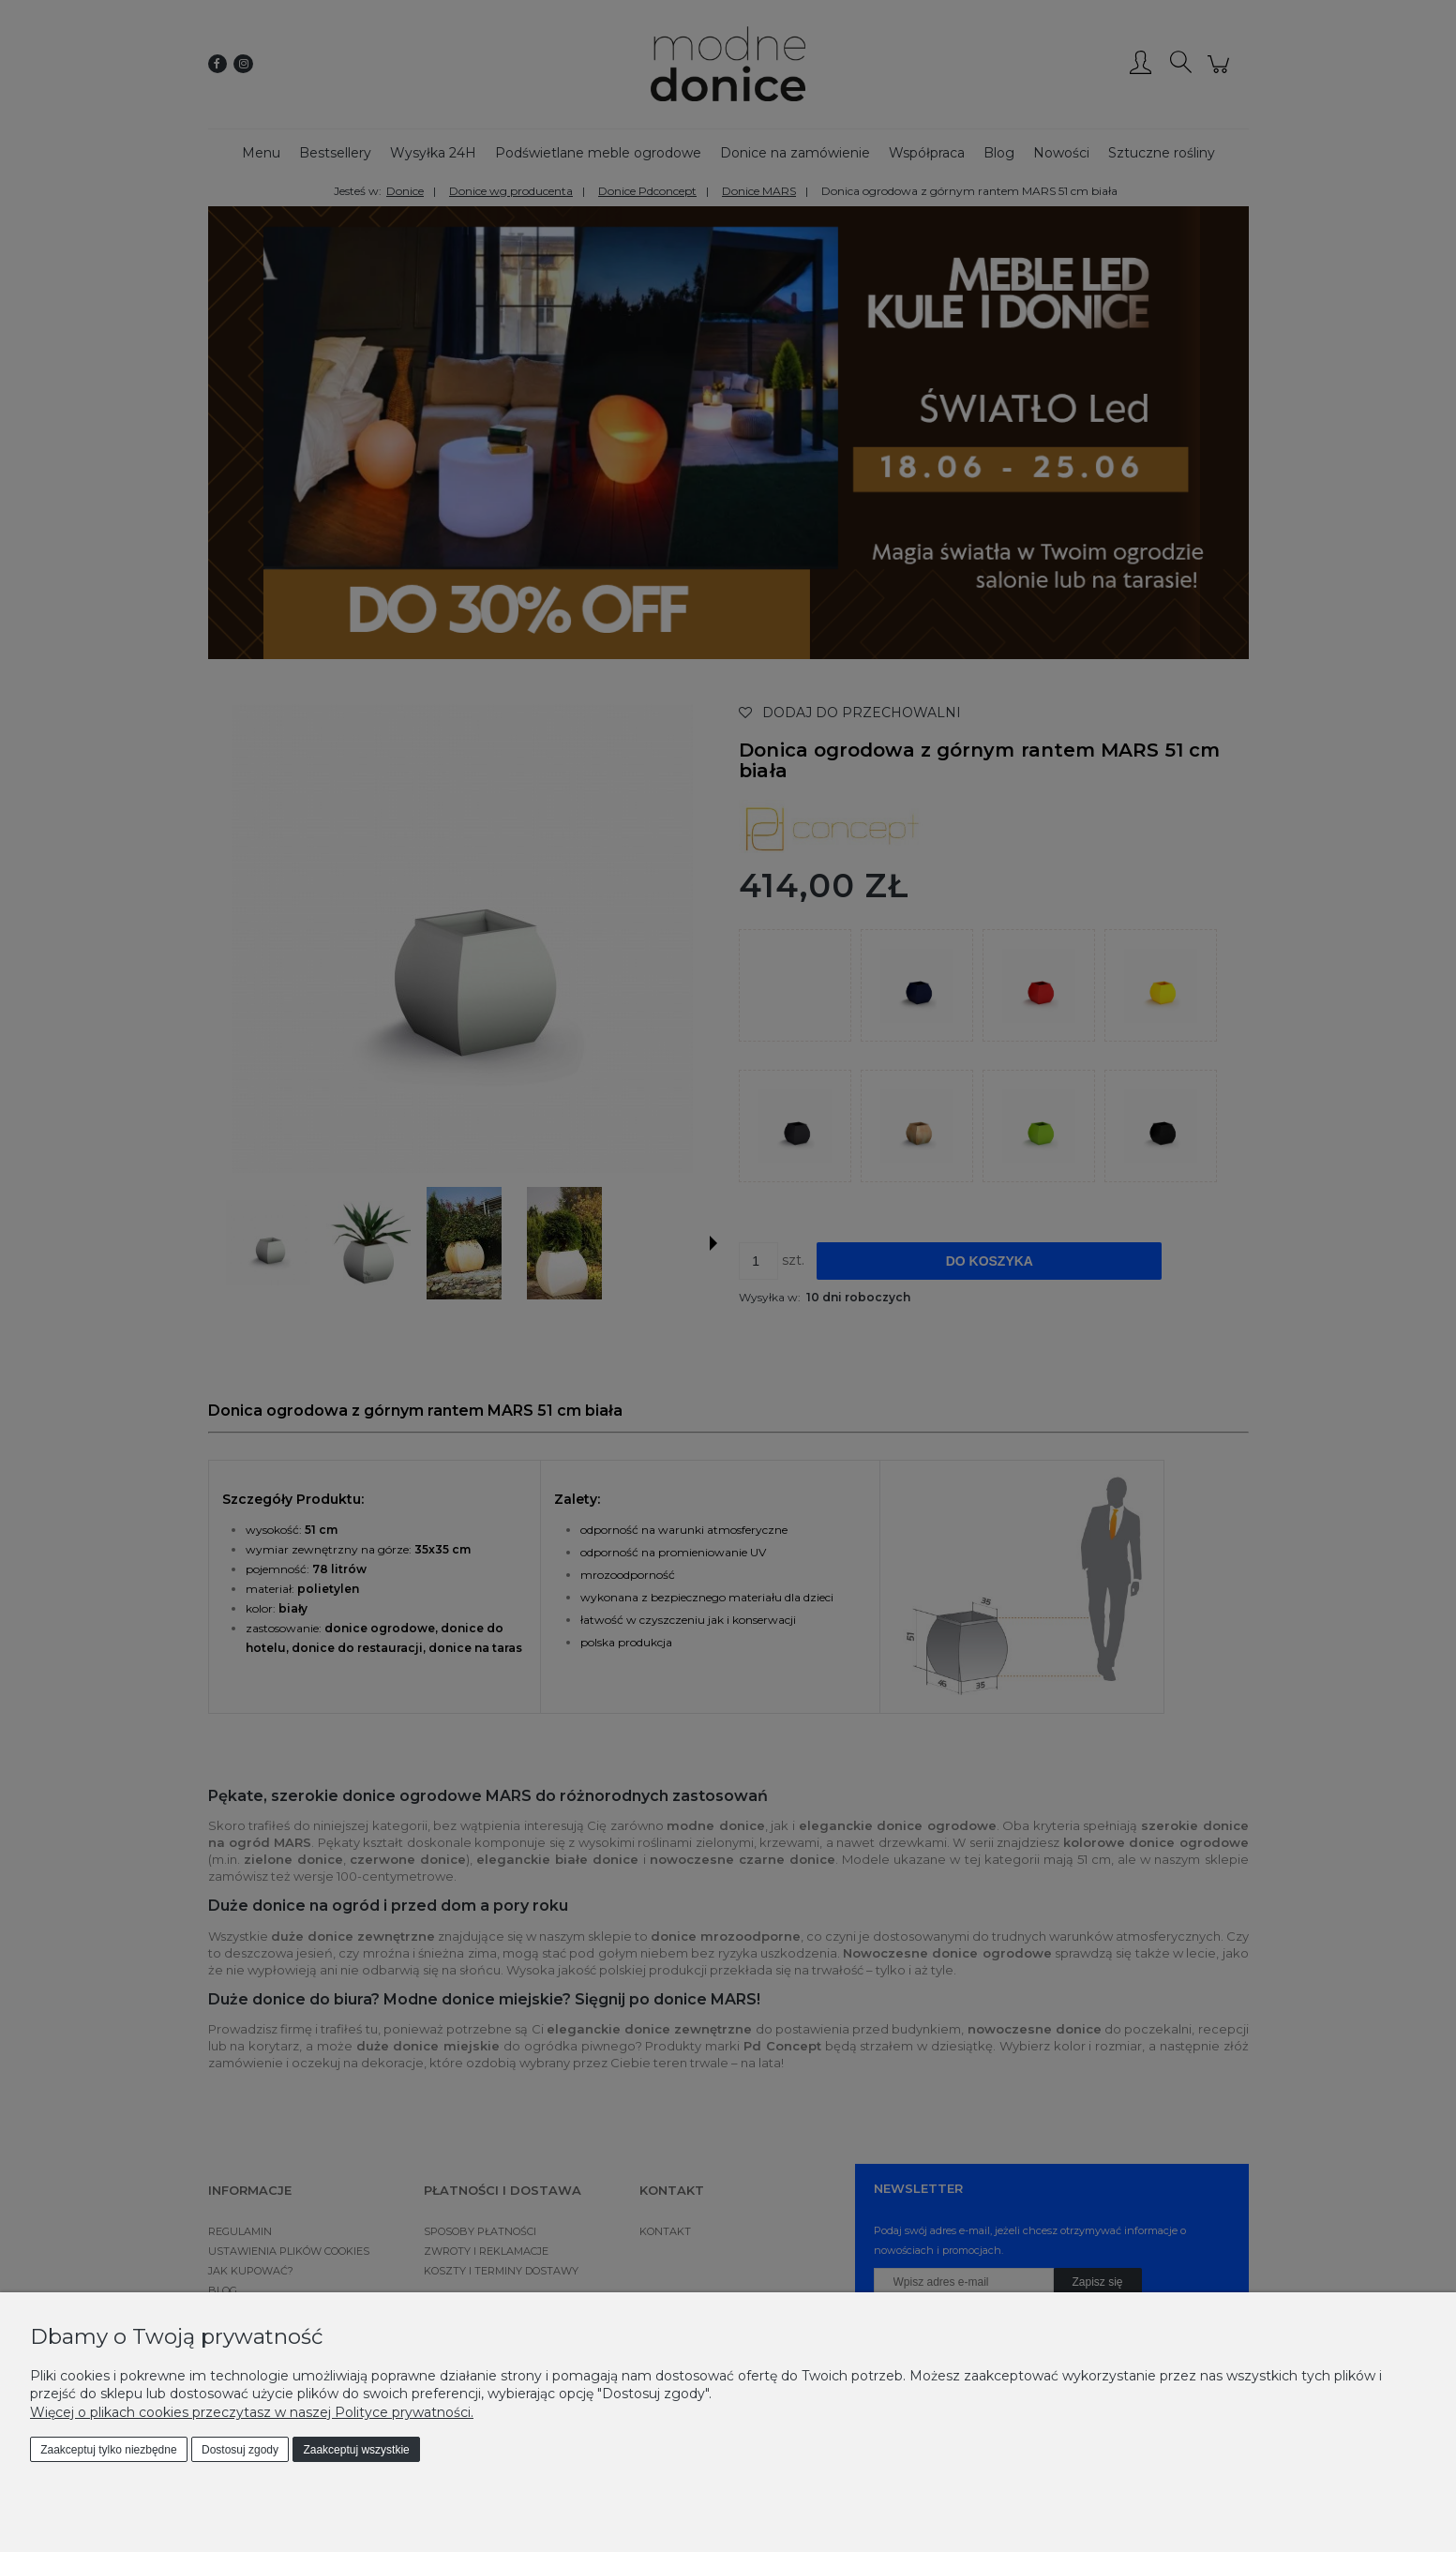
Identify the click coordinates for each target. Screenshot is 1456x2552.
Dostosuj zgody (240, 2449)
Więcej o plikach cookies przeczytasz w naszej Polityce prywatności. (251, 2412)
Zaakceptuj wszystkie (356, 2449)
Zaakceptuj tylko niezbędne (108, 2449)
